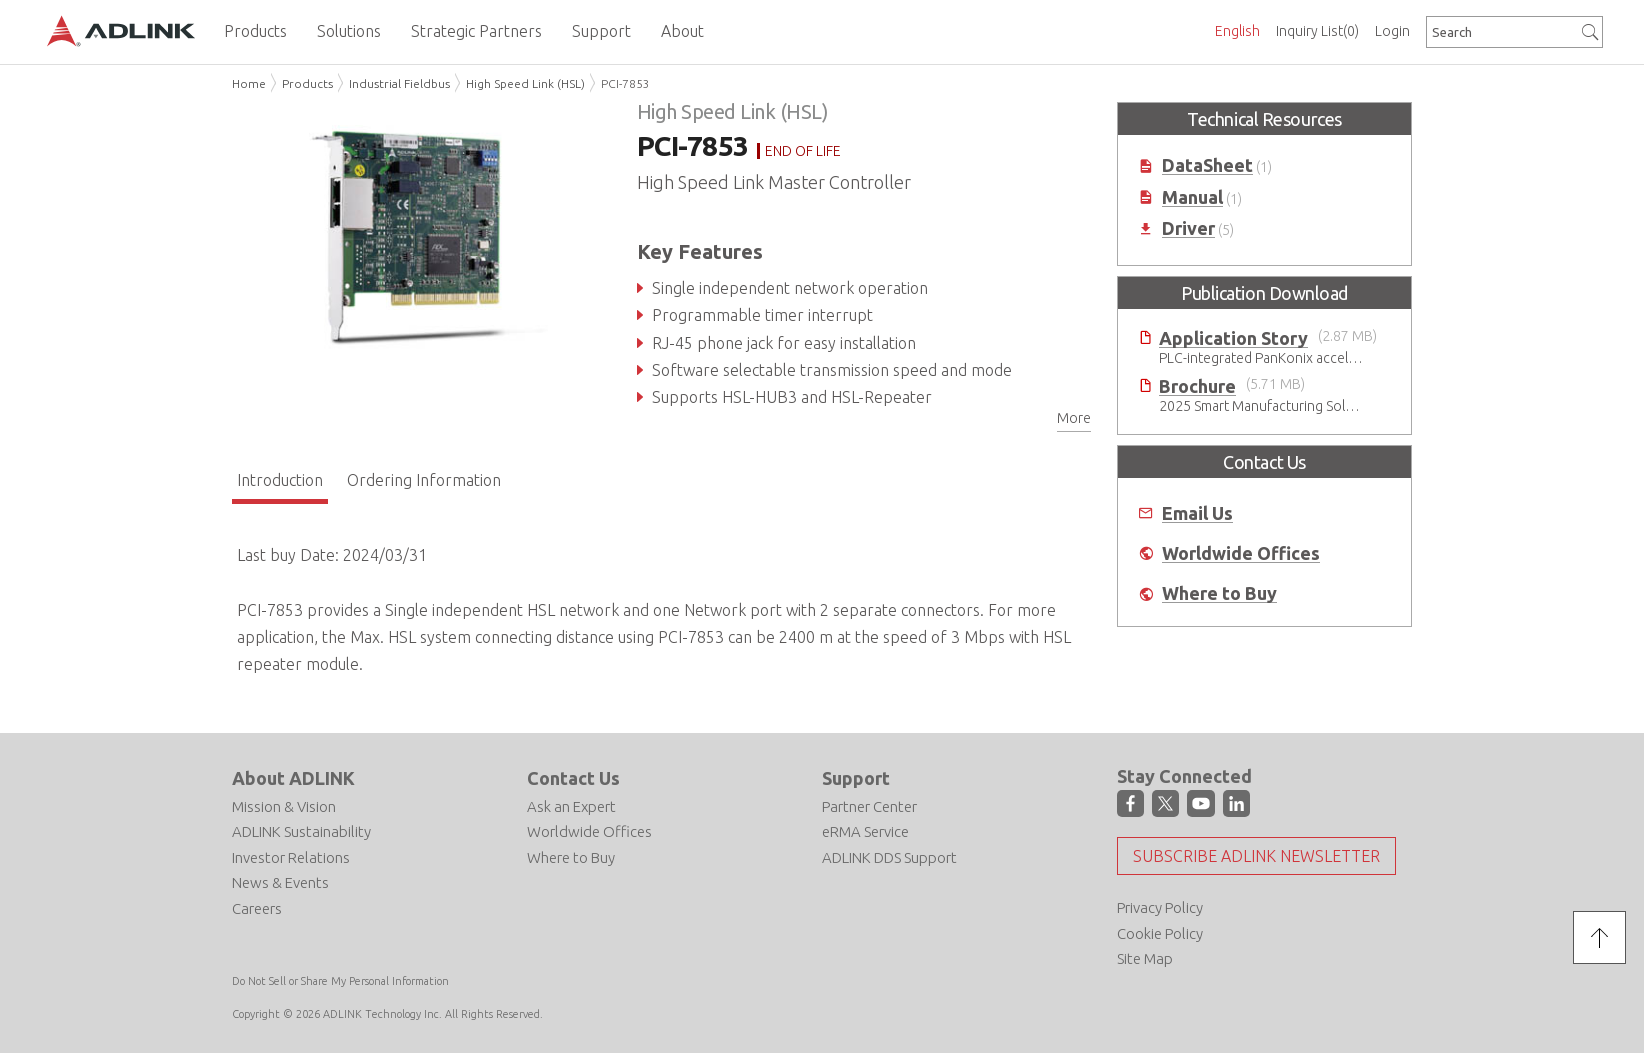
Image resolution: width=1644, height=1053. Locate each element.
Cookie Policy (1160, 933)
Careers (257, 908)
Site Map (1145, 958)
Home (249, 83)
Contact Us (573, 778)
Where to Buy (1219, 593)
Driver (1188, 228)
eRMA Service (865, 831)
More (1074, 418)
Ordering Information (424, 480)
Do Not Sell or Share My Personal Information (340, 981)
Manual (1192, 197)
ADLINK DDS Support (889, 857)
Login (1392, 31)
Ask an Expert (571, 806)
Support (856, 778)
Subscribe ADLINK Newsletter (1256, 856)
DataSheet (1207, 165)
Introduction (280, 480)
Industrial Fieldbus (399, 83)
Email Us (1197, 513)
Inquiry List (1317, 31)
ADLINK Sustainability (301, 831)
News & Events (280, 882)
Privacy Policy (1160, 907)
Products (307, 83)
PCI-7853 (625, 83)
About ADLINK (293, 778)
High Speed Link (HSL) (525, 83)
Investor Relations (291, 857)
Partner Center (869, 806)
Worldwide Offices (1241, 553)
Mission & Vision (284, 806)
